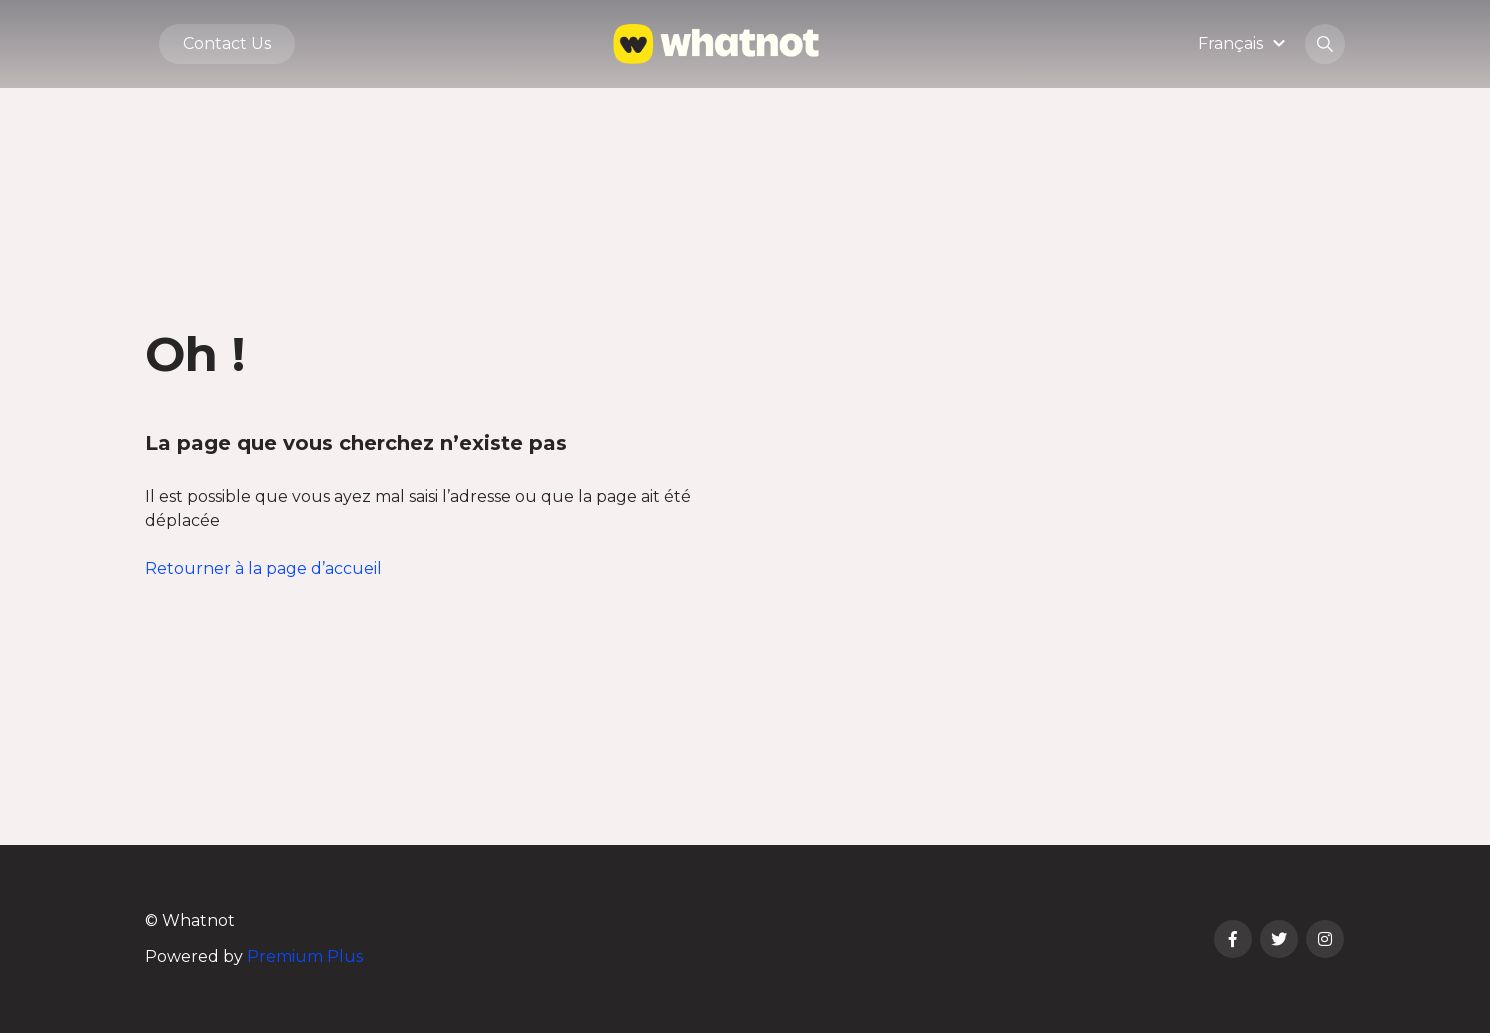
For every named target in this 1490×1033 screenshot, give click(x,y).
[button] (1244, 43)
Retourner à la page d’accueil (263, 568)
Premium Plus (305, 956)
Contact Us (227, 43)
